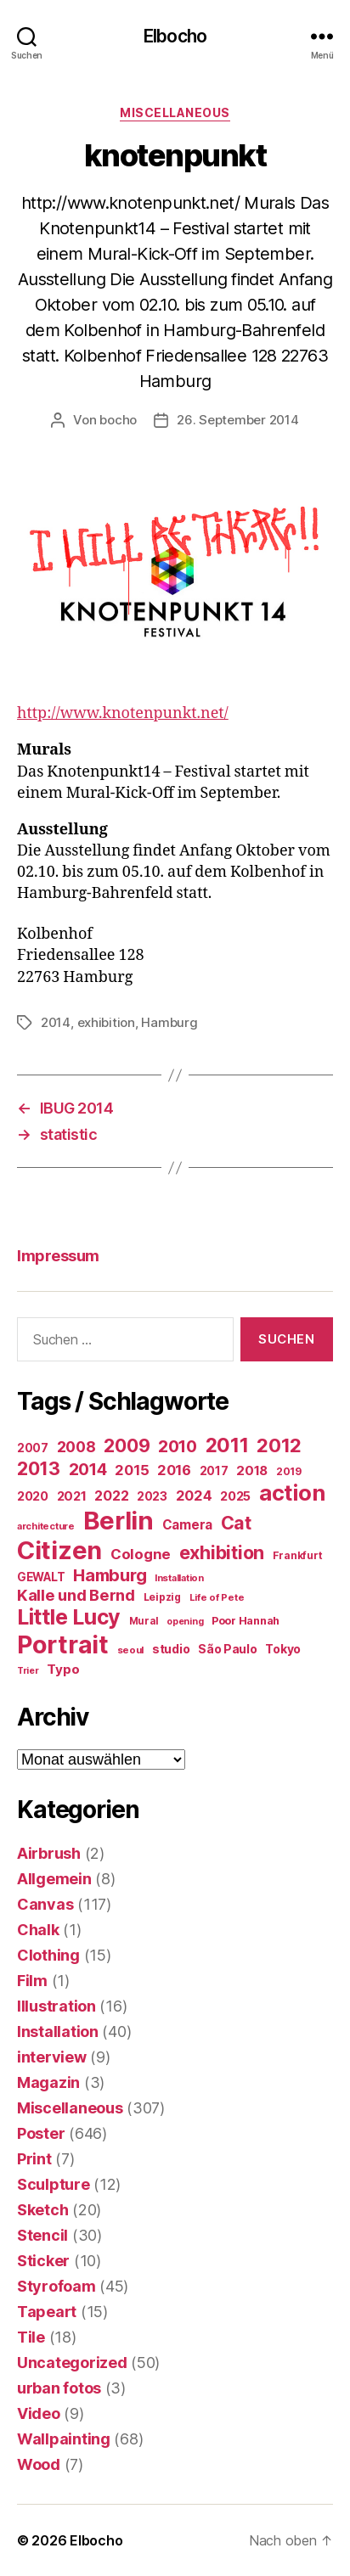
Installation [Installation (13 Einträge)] (179, 1578)
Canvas (45, 1904)
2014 (56, 1022)
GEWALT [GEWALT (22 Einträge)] (41, 1577)
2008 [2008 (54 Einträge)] (76, 1447)
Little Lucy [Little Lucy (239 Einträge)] (69, 1617)
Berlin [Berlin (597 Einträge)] (118, 1520)
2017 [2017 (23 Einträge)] (214, 1471)
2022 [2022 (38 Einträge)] (111, 1495)
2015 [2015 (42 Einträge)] (132, 1470)
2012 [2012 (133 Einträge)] (279, 1445)
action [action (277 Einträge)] (292, 1492)
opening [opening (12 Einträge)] (185, 1621)
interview (52, 2057)
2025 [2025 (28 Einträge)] (235, 1496)
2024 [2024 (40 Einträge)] (194, 1495)
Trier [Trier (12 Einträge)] (28, 1670)
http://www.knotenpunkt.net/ (123, 713)
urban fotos (59, 2388)
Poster (41, 2133)
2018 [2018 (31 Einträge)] (252, 1470)
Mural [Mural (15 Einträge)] (144, 1621)
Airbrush (49, 1853)
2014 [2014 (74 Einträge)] (88, 1469)
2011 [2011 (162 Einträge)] (227, 1445)
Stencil (42, 2235)
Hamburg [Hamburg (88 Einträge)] (109, 1575)
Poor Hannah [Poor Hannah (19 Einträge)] (245, 1620)
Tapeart (46, 2312)
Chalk (38, 1930)
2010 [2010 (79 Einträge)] (177, 1446)
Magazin (48, 2082)
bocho (118, 420)
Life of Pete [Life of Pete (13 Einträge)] (217, 1597)
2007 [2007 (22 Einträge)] (32, 1448)
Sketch (42, 2210)
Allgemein (54, 1879)
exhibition (106, 1022)
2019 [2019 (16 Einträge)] (289, 1471)
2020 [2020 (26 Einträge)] (32, 1496)
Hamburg (169, 1022)
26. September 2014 (237, 420)
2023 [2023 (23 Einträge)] (152, 1496)
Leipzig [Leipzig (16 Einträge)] (162, 1597)
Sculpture (53, 2184)
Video (38, 2413)
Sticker (43, 2261)
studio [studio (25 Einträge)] (170, 1649)
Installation (58, 2031)
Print (34, 2159)
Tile (31, 2337)
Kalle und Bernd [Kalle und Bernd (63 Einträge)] (76, 1594)
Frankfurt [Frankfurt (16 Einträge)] (298, 1555)
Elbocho (175, 36)
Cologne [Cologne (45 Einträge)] (140, 1554)
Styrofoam (56, 2286)
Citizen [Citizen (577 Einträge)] (59, 1550)
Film (32, 1981)
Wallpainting (63, 2439)
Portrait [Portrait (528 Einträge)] (63, 1644)
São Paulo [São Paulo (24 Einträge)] (227, 1649)
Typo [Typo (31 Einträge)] (63, 1669)
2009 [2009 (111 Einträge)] (127, 1445)
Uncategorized (72, 2362)
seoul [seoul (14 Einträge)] (130, 1650)
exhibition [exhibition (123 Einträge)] (221, 1552)
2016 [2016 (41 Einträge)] (174, 1470)
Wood (38, 2464)
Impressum (58, 1256)
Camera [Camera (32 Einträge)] (187, 1525)
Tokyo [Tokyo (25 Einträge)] (283, 1649)
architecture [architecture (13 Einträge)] (46, 1526)
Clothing (48, 1955)
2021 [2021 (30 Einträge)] (72, 1496)
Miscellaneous (175, 112)
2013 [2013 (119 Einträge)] (38, 1468)
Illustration (56, 2006)
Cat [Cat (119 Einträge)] (236, 1523)
